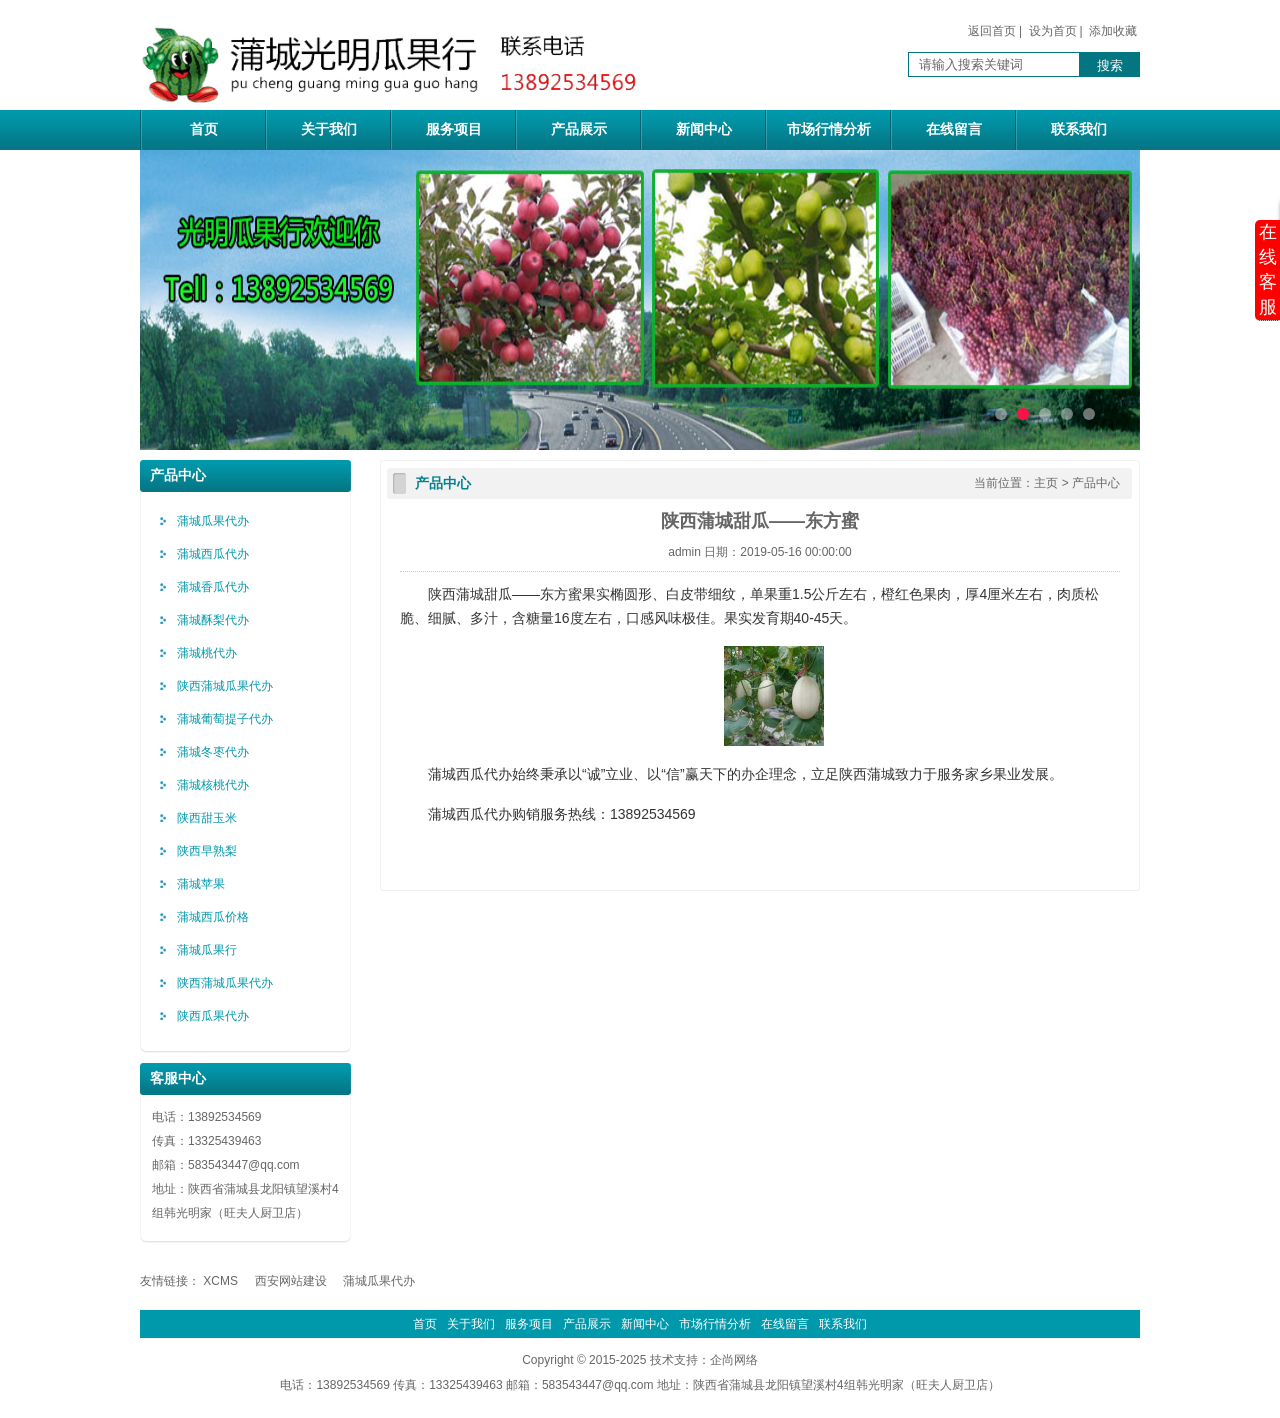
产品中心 (1096, 483)
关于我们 (329, 129)
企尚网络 (734, 1360)
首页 (204, 129)
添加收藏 (1113, 31)
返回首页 (992, 31)
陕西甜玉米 (207, 818)
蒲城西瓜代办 (213, 554)
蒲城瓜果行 (207, 950)
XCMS (220, 1281)
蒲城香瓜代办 (213, 587)
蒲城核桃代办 (213, 785)
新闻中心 (704, 129)
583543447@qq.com (244, 1165)
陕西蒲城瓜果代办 (225, 686)
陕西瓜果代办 (213, 1016)
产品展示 (579, 129)
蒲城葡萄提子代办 (225, 719)
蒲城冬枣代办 (213, 752)
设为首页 (1053, 31)
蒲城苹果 (201, 884)
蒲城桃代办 (207, 653)
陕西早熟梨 (207, 851)
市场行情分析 (829, 129)
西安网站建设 (291, 1281)
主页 (1046, 483)
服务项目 (454, 129)
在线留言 (954, 129)
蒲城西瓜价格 (213, 917)
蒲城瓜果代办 (213, 521)
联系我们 (1079, 129)
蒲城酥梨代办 (213, 620)
